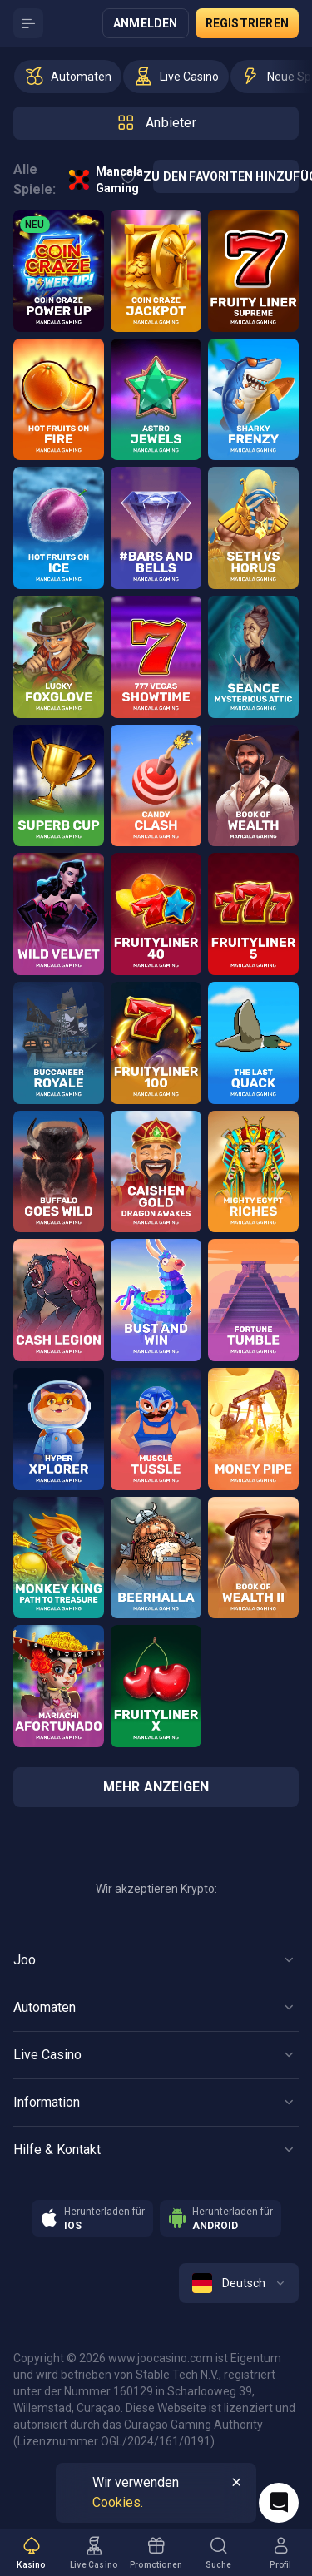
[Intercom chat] (279, 2503)
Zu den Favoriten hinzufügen (226, 176)
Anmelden (145, 23)
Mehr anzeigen (156, 1787)
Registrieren (247, 23)
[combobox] (239, 2283)
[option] (67, 76)
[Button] (28, 23)
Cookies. (117, 2502)
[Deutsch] (239, 2283)
